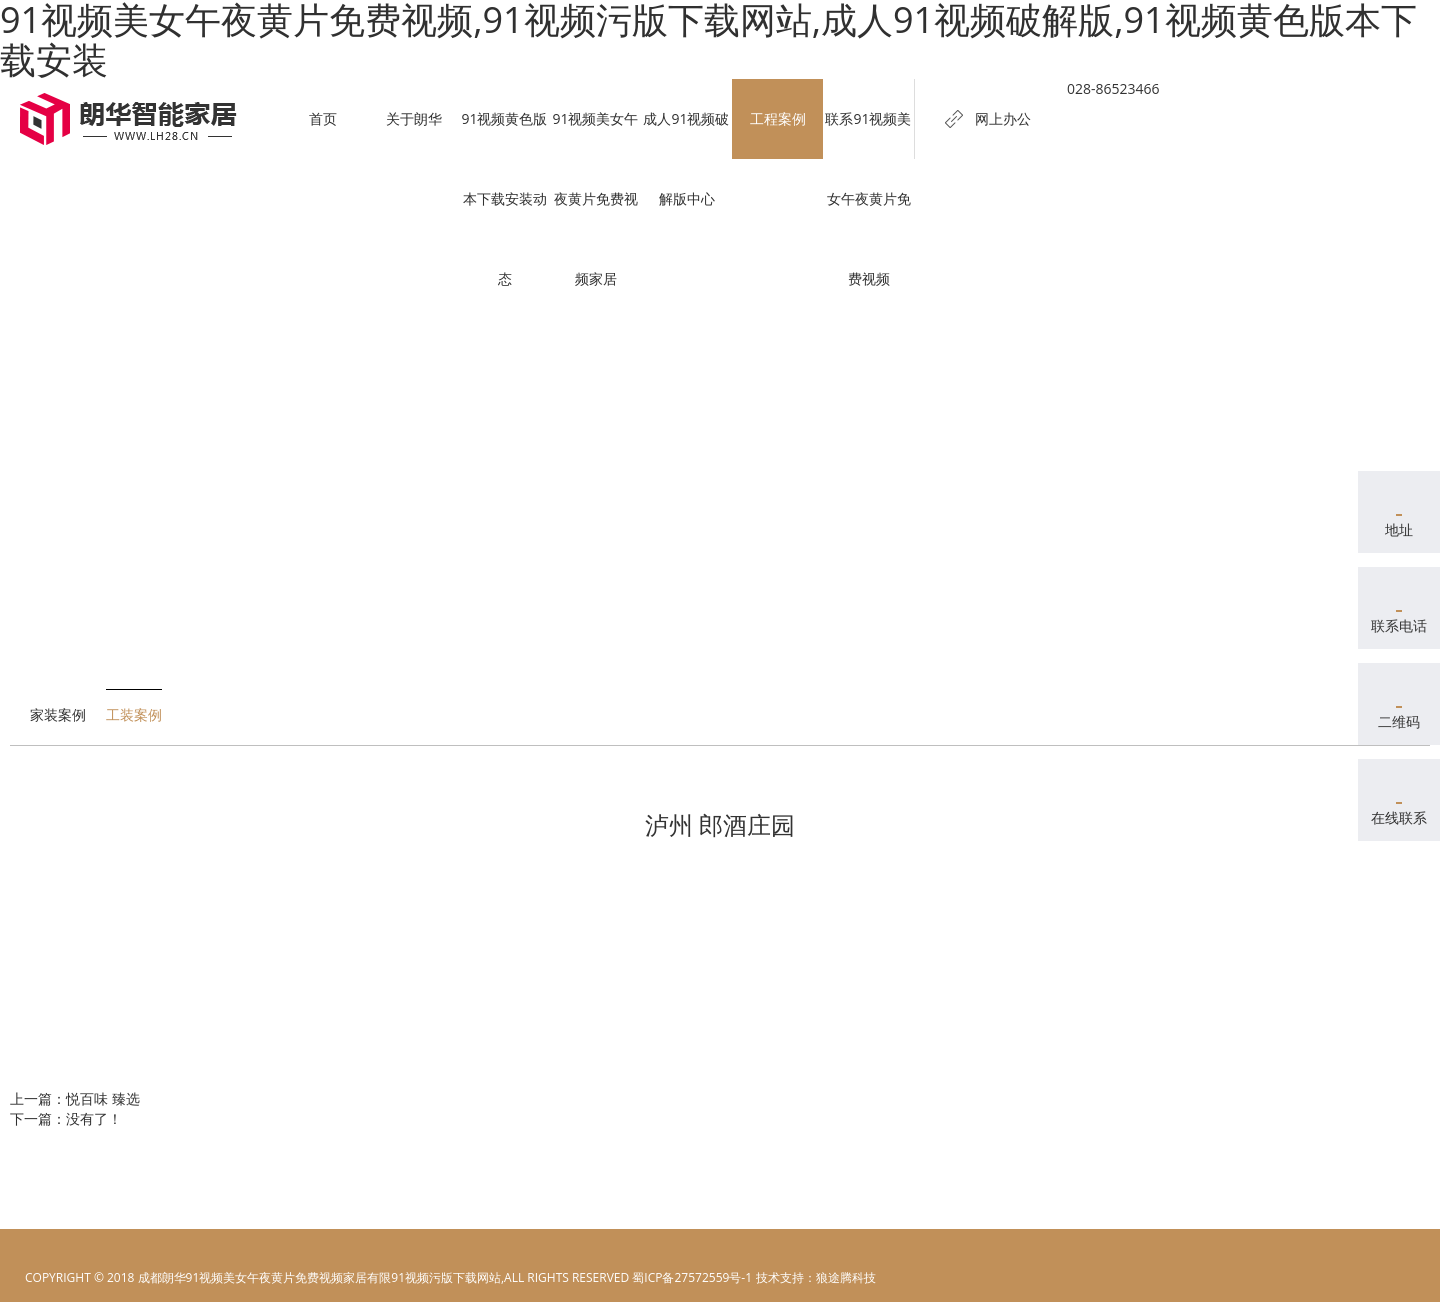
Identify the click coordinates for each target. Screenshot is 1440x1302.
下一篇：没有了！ (66, 1118)
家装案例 (58, 714)
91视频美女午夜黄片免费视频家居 (595, 198)
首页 (323, 118)
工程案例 (778, 118)
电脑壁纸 (779, 1277)
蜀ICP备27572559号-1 (692, 1277)
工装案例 (134, 714)
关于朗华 (414, 118)
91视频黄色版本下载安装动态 (504, 198)
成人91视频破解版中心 (686, 158)
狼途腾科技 (846, 1277)
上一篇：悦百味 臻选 (75, 1098)
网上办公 (1003, 118)
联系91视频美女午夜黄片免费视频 (868, 198)
